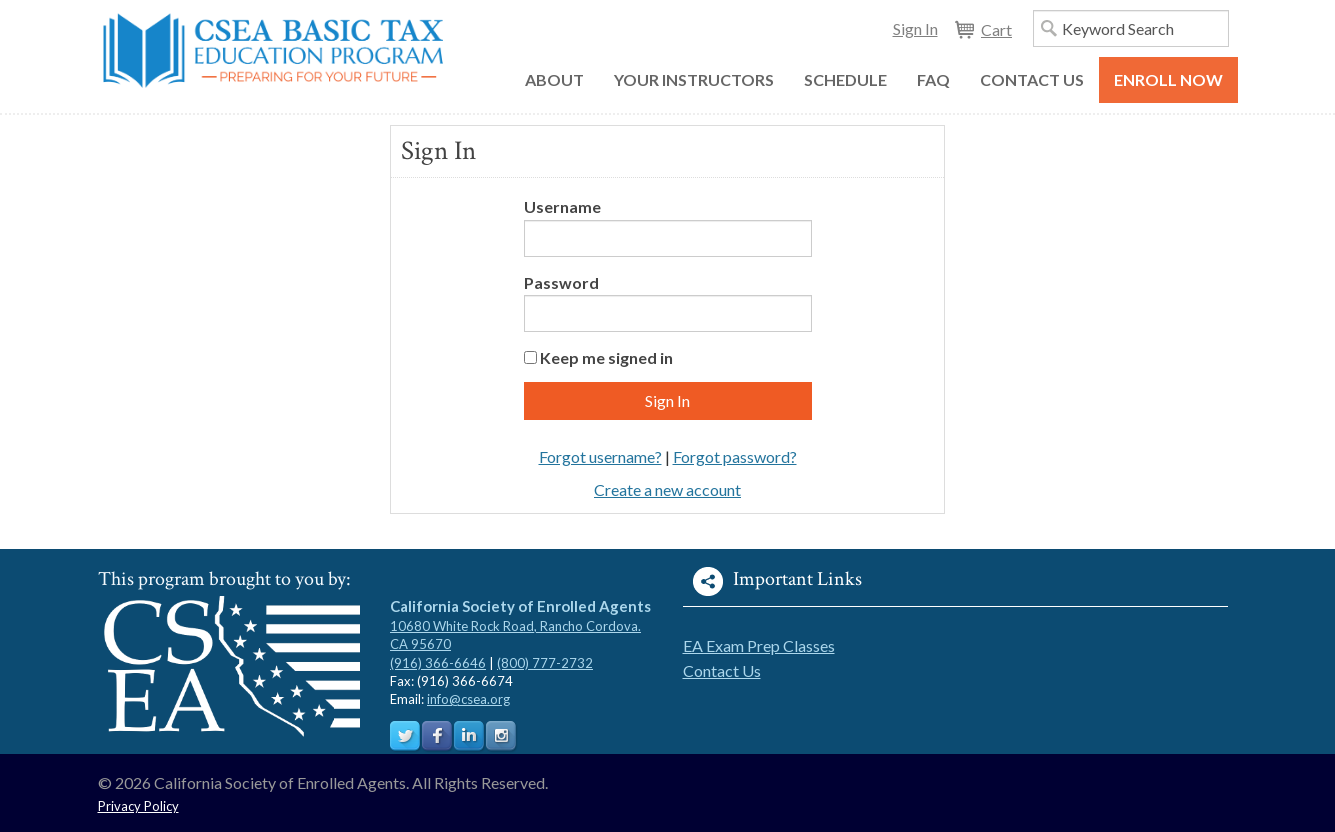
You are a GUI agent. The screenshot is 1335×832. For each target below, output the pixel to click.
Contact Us (722, 670)
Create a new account (667, 489)
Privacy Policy (138, 806)
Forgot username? (600, 456)
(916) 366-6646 (438, 663)
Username (562, 206)
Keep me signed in (606, 357)
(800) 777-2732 (545, 663)
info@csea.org (468, 699)
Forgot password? (735, 456)
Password (561, 282)
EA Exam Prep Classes (759, 645)
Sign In (915, 28)
